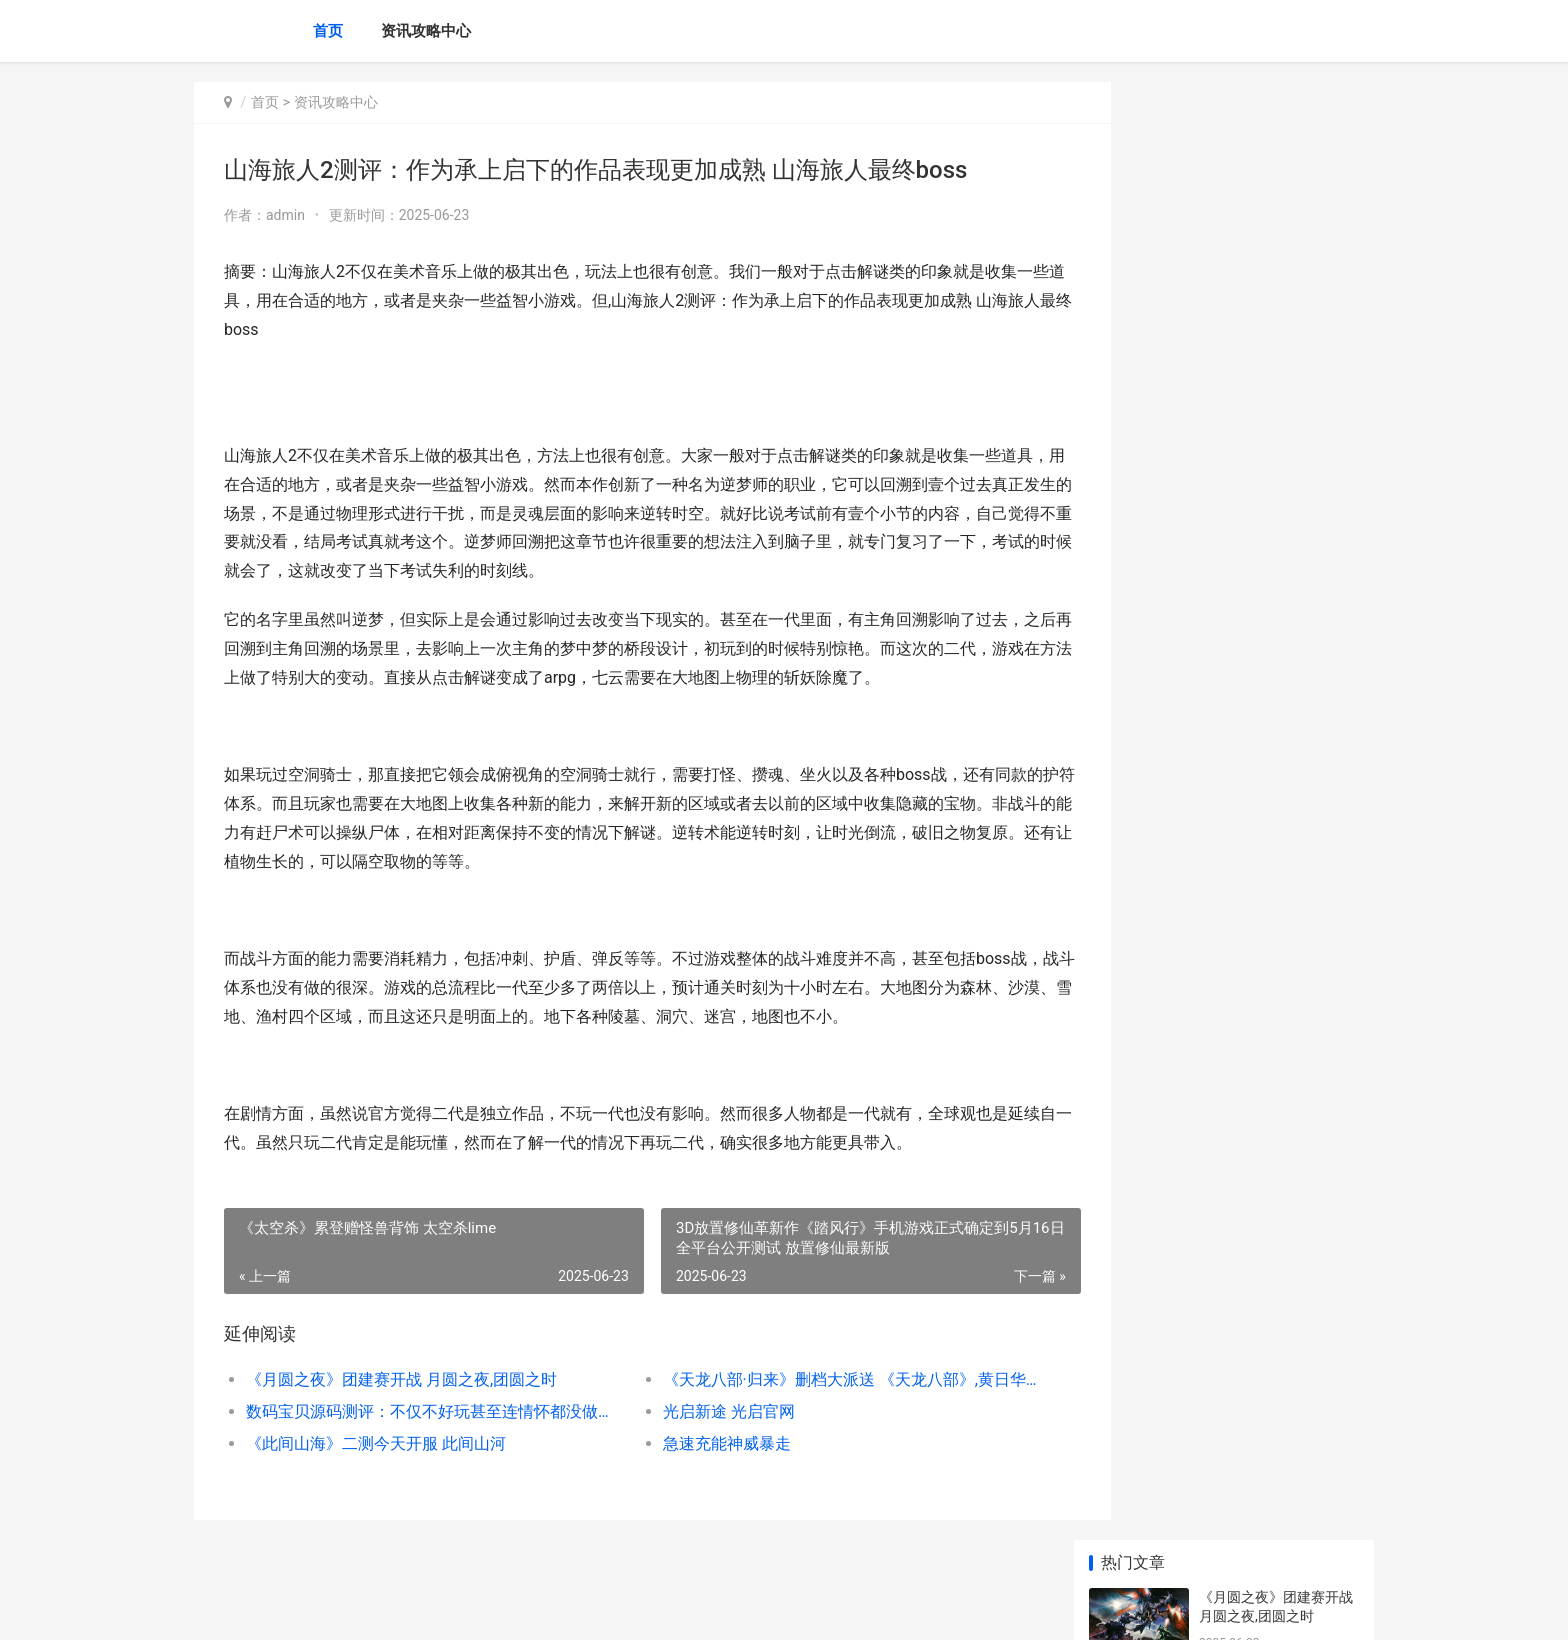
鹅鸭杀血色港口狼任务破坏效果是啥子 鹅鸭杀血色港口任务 (1277, 694)
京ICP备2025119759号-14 (474, 1608)
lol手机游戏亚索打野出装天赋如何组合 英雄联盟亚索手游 (1277, 1152)
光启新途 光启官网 (700, 1411)
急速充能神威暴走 (698, 1443)
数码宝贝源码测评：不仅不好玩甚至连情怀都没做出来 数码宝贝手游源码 (420, 1411)
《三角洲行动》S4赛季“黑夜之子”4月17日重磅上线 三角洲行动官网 (1279, 1308)
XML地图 (571, 1608)
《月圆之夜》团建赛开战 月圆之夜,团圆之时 (401, 1379)
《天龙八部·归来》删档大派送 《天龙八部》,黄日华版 (808, 1379)
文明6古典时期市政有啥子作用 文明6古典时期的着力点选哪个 (1274, 850)
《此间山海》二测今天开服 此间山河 (376, 1443)
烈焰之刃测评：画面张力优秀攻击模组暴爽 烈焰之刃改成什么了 (1277, 1464)
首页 (328, 31)
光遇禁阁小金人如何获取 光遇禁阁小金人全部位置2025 (1276, 928)
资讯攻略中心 (426, 31)
